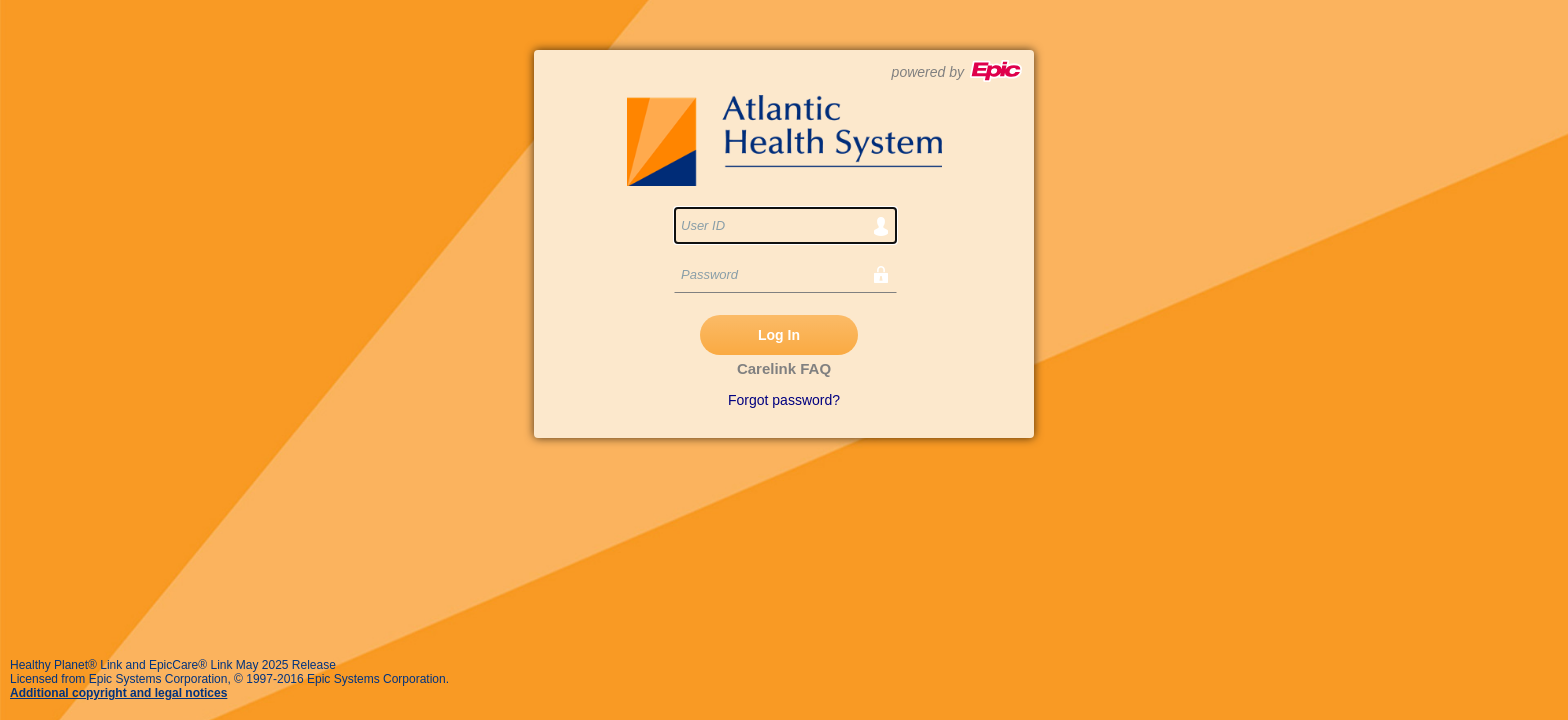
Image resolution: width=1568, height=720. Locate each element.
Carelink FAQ (784, 368)
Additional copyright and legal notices (118, 693)
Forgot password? (784, 400)
